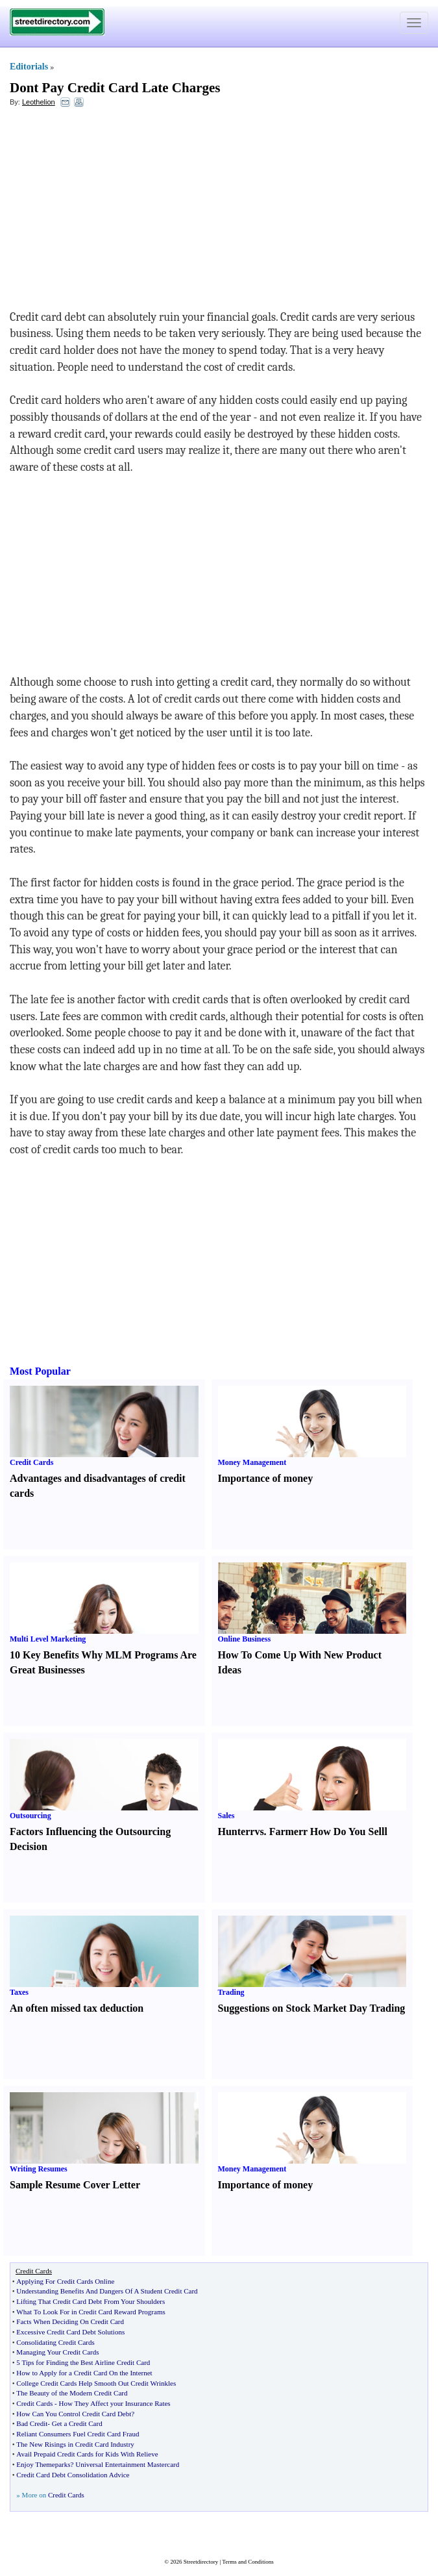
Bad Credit (31, 2423)
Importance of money (265, 1478)
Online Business (244, 1639)
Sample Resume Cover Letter (75, 2184)
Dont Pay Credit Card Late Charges (115, 87)
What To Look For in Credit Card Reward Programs (90, 2312)
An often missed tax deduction (76, 2008)
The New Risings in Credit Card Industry (75, 2444)
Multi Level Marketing (48, 1639)
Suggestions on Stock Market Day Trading (312, 2008)
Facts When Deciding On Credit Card (70, 2321)
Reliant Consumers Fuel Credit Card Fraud (77, 2434)
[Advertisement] (115, 212)
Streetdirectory (201, 2561)
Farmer (286, 1831)
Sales (226, 1815)
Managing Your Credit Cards (57, 2352)
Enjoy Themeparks (43, 2464)
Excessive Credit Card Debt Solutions (70, 2332)
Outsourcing (30, 1815)
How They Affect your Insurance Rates (114, 2403)
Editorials (29, 66)
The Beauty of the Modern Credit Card (71, 2393)
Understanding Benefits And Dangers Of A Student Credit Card (106, 2291)
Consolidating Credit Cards (55, 2342)
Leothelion (38, 102)
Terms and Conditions (247, 2561)
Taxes (19, 1992)
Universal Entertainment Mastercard (127, 2464)
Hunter (234, 1831)
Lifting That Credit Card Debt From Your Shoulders (90, 2301)
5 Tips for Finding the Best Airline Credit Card (83, 2362)
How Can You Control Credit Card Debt (73, 2414)
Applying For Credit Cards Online (65, 2281)
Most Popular (40, 1371)
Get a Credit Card (77, 2423)
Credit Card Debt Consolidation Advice (72, 2475)
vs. (260, 1831)
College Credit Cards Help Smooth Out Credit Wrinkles (96, 2383)
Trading (231, 1992)
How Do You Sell (347, 1831)
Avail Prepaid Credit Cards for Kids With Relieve (87, 2454)
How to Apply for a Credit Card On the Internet (84, 2373)
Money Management (252, 1462)
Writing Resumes (38, 2168)
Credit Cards (31, 1462)
